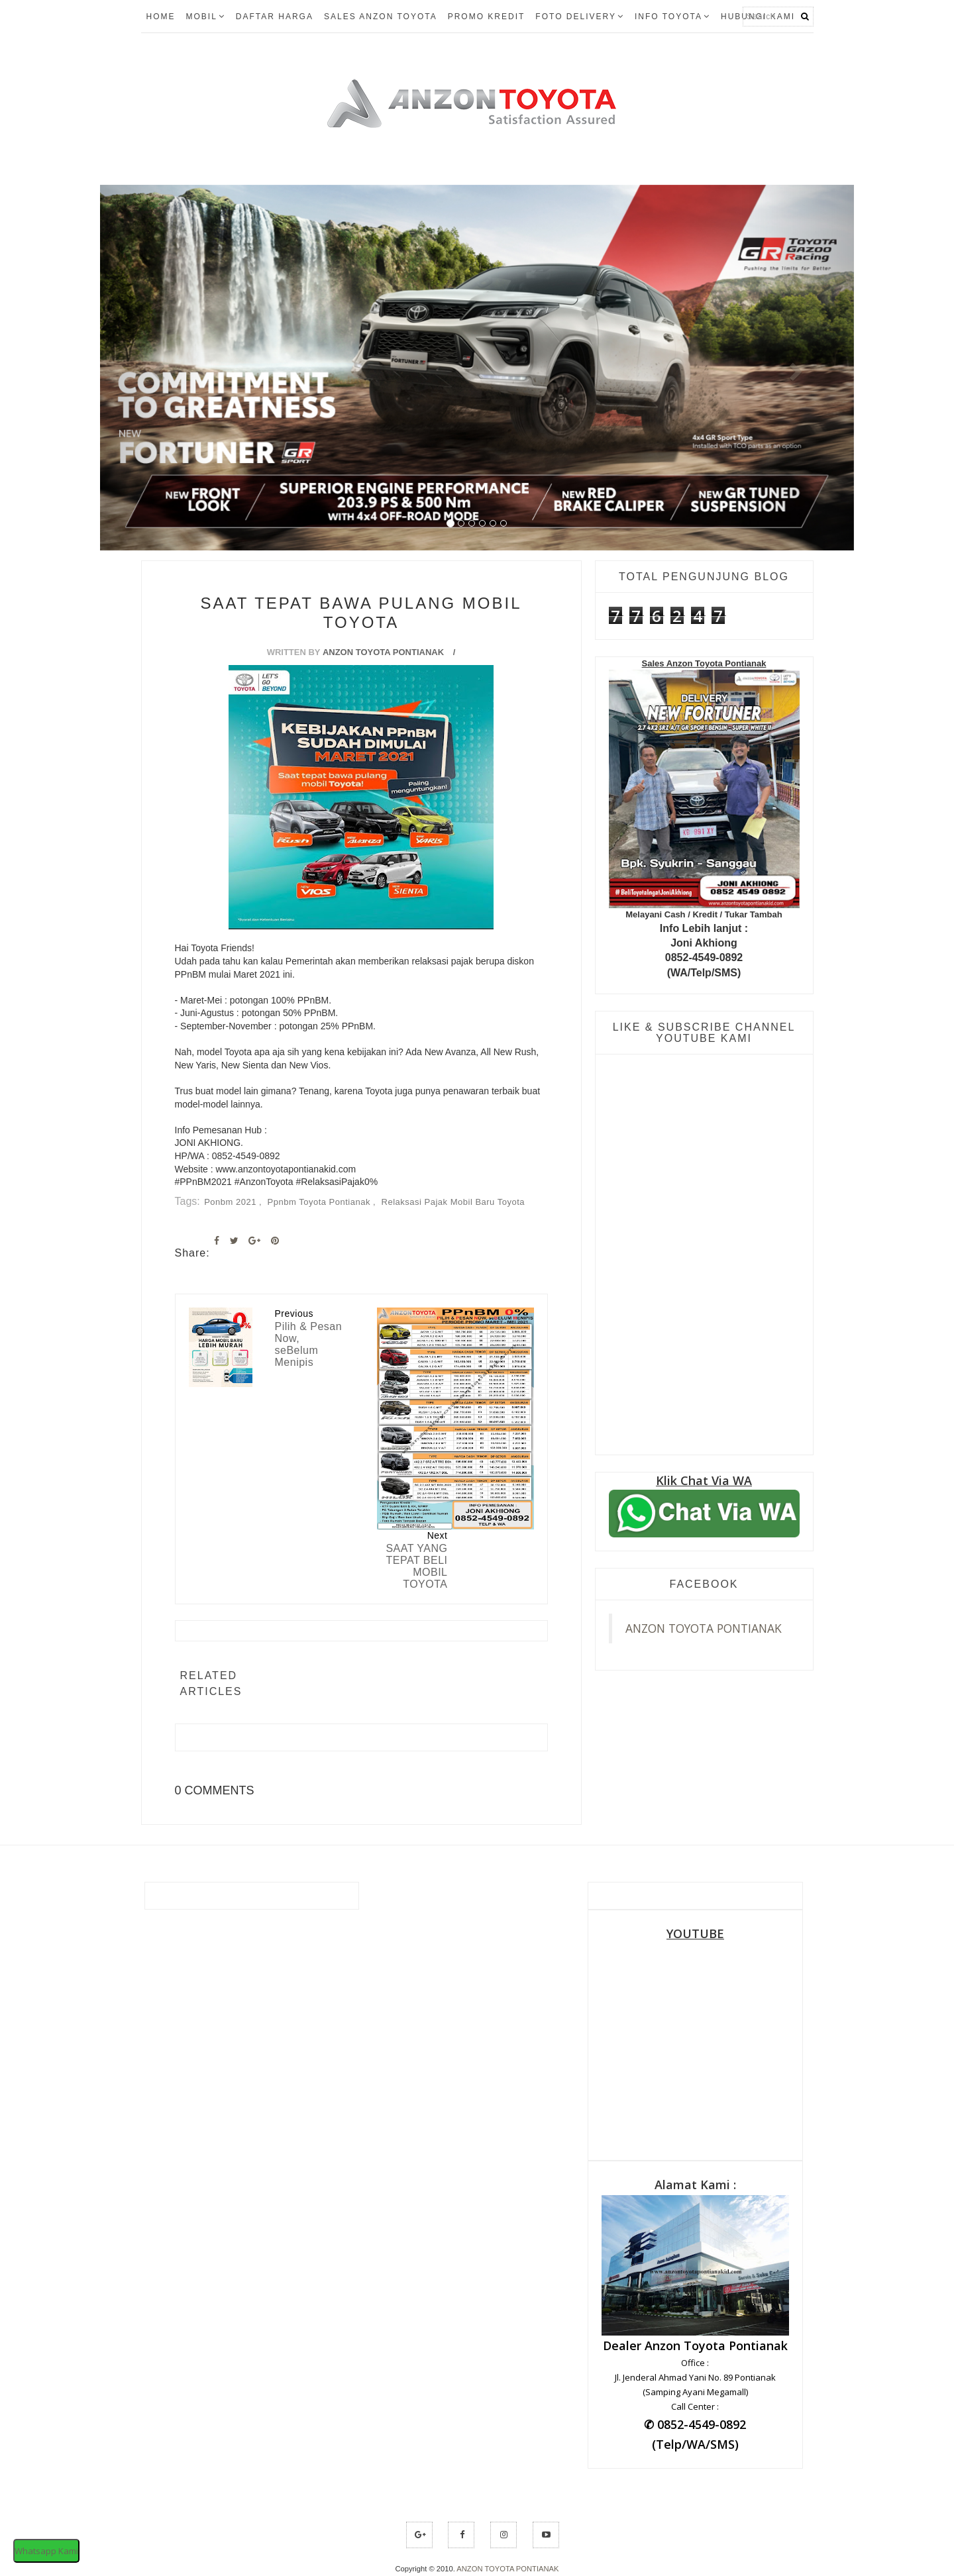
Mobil (205, 16)
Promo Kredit (486, 16)
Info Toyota (672, 16)
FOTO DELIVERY (579, 16)
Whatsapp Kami (46, 2551)
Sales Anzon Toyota (380, 16)
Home (161, 16)
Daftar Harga (274, 16)
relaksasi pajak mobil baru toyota (453, 1202)
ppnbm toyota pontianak (320, 1202)
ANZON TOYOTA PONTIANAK (703, 1628)
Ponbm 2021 (231, 1202)
